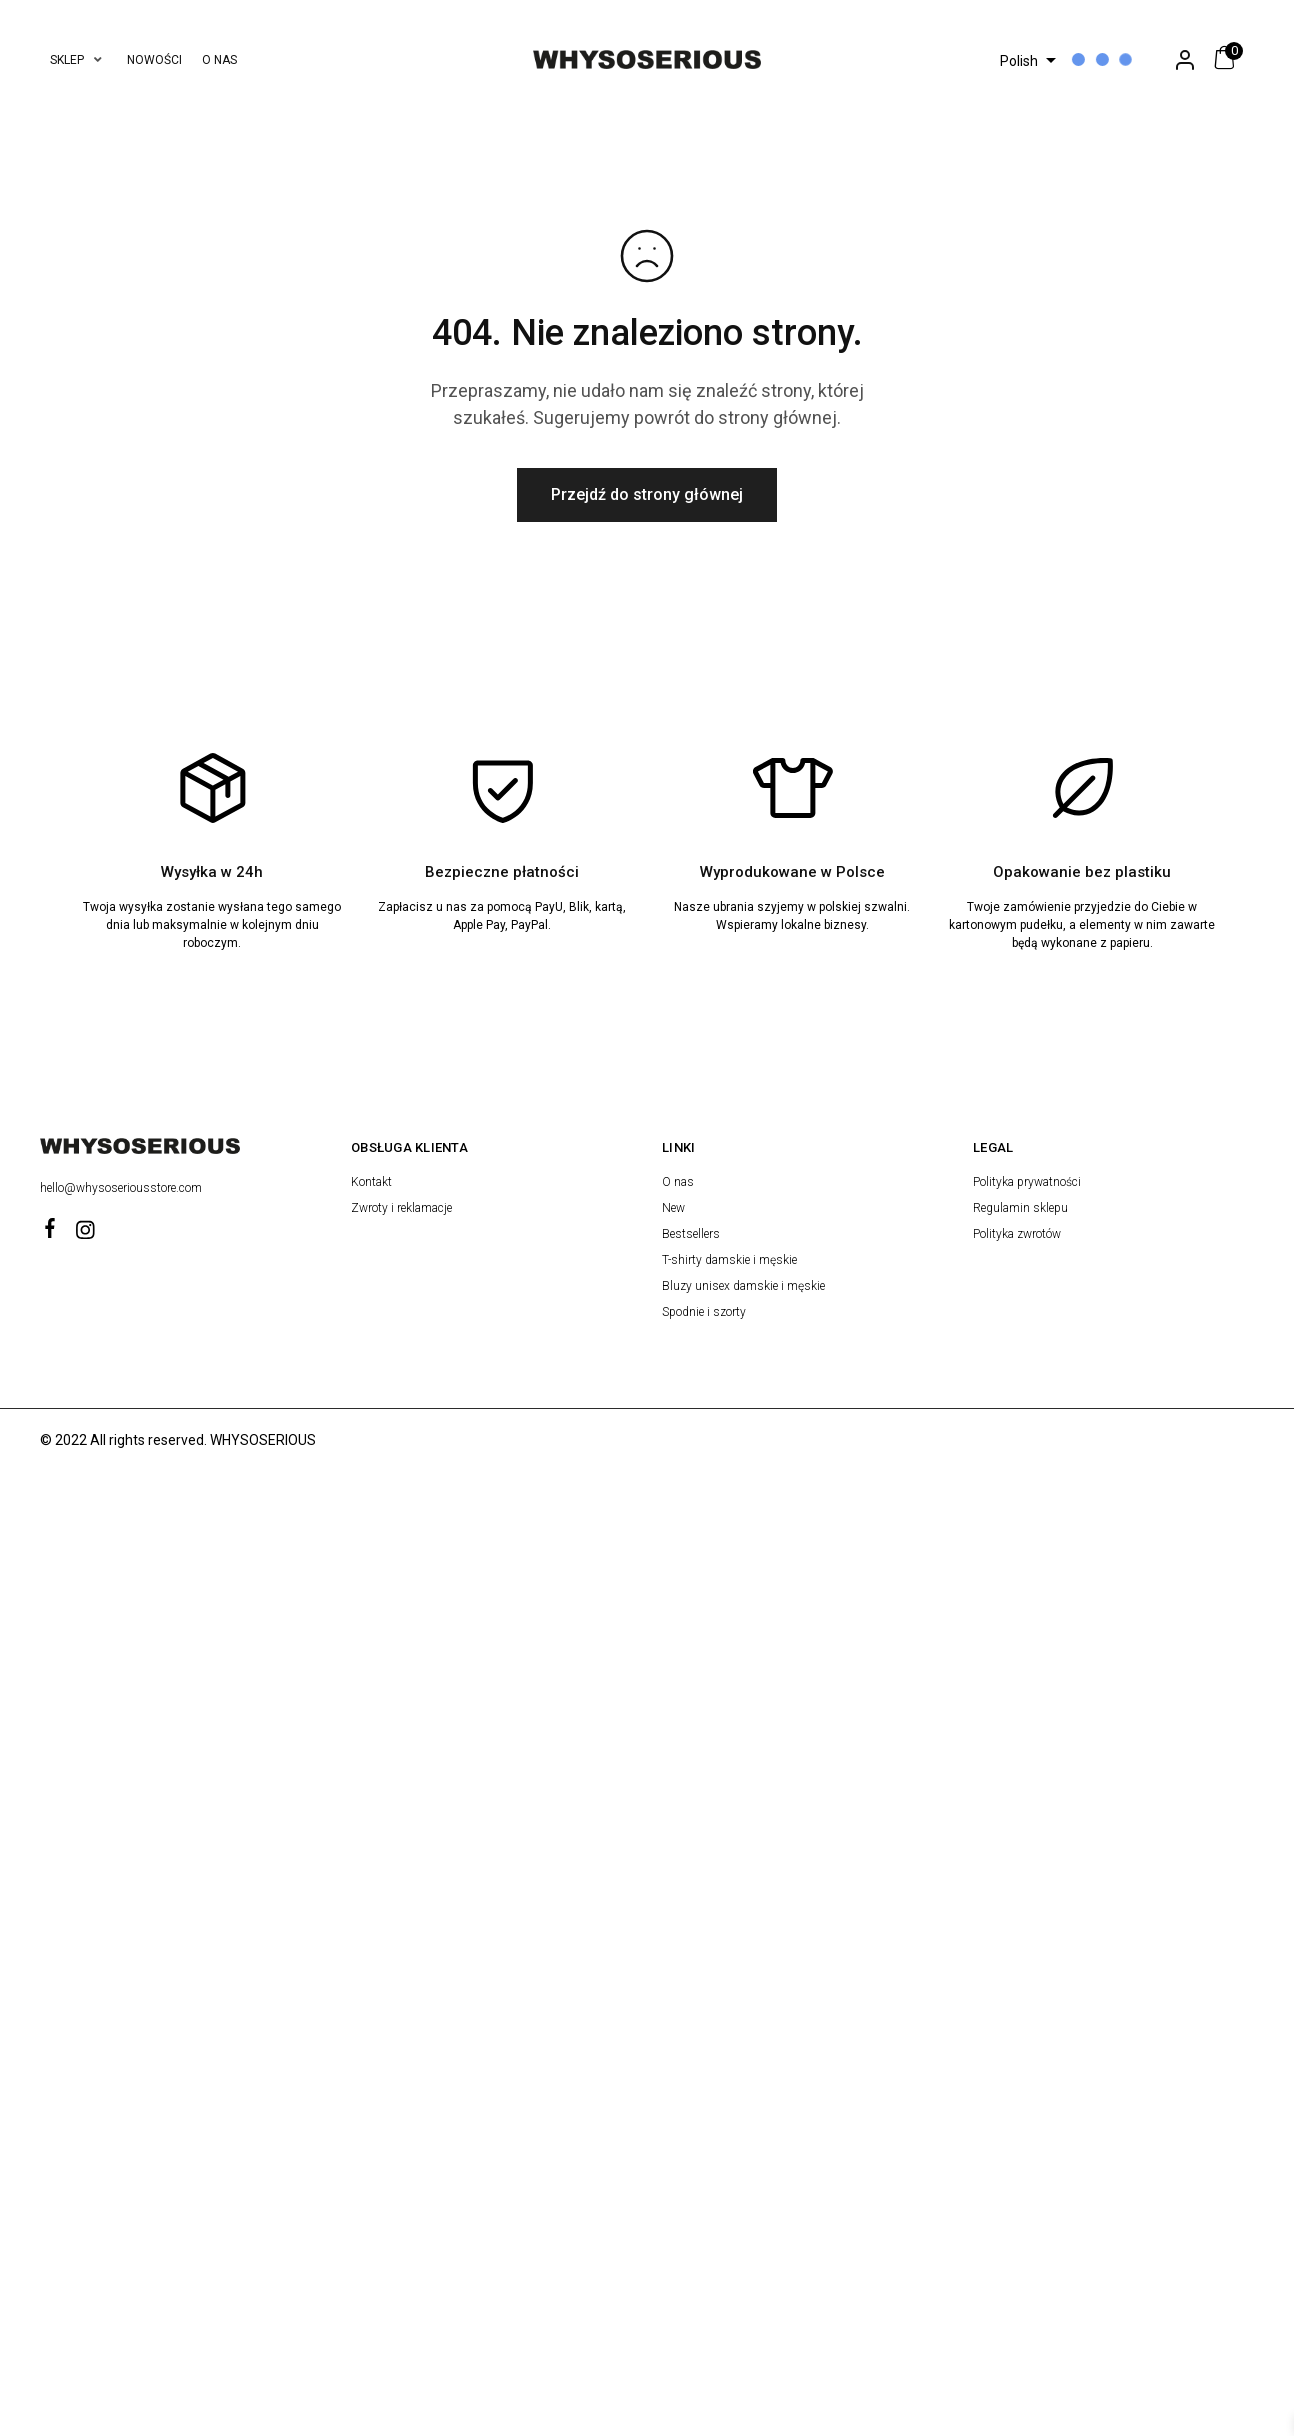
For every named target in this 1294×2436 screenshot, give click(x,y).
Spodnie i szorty (704, 1312)
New (673, 1208)
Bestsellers (691, 1234)
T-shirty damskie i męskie (729, 1260)
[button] (78, 60)
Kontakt (371, 1182)
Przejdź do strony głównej (647, 494)
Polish (1019, 61)
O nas (678, 1182)
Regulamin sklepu (1020, 1208)
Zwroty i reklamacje (401, 1208)
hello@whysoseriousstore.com (122, 1188)
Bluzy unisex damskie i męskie (743, 1286)
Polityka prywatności (1027, 1182)
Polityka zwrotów (1017, 1234)
